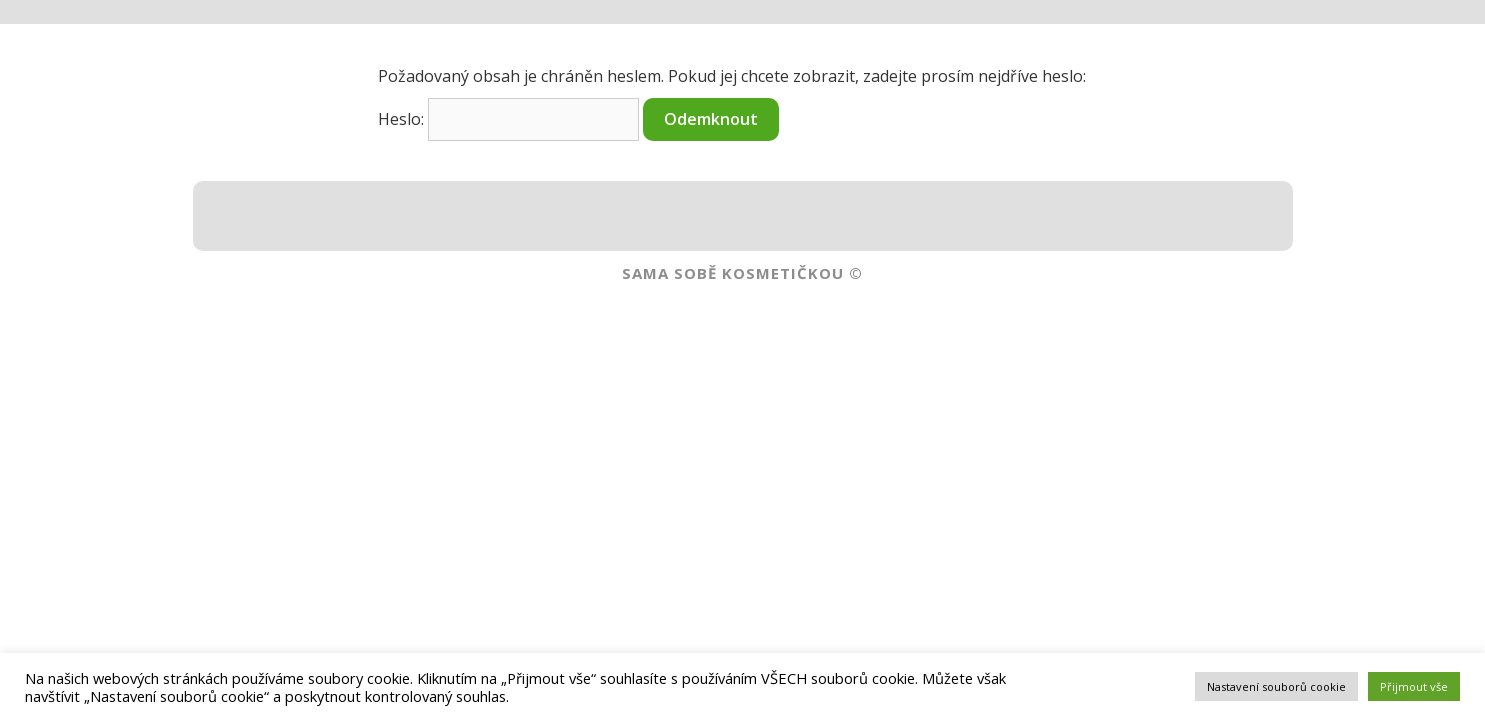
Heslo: (508, 119)
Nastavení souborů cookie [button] (1276, 686)
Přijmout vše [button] (1414, 686)
